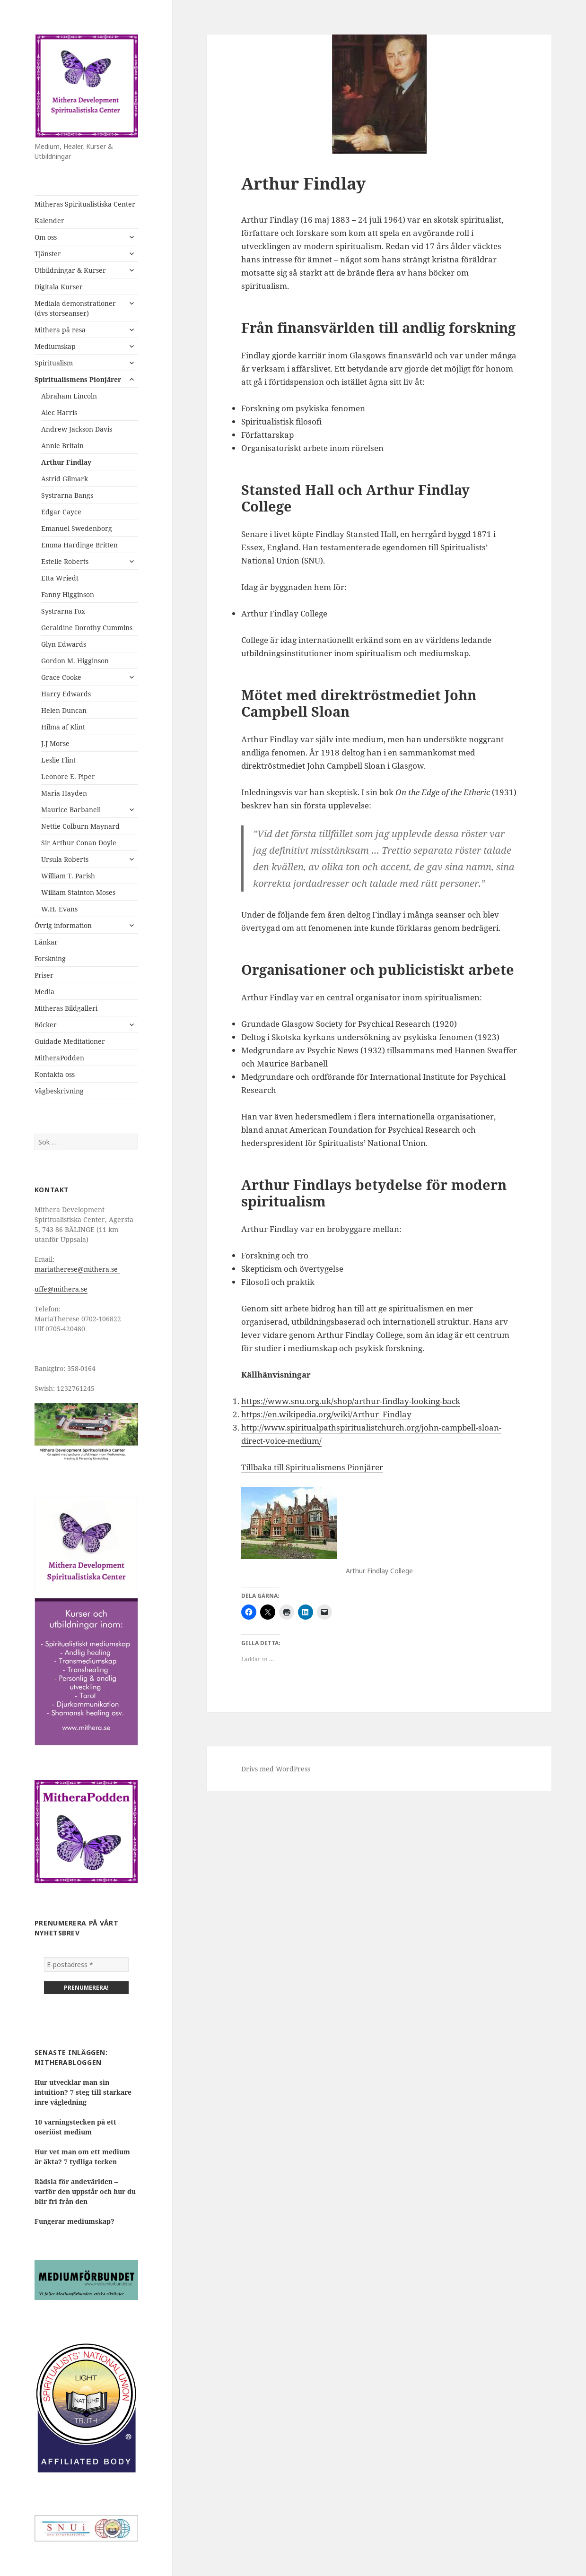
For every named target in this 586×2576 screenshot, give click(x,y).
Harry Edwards (66, 693)
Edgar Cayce (61, 511)
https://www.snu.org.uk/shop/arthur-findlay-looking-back (350, 1401)
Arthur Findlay (66, 462)
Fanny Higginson (67, 594)
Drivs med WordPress (275, 1768)
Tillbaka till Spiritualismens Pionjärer (312, 1467)
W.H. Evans (59, 908)
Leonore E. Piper (68, 776)
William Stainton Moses (78, 892)
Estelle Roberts (64, 561)
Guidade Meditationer (70, 1041)
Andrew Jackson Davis (76, 429)
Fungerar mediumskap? (74, 2221)
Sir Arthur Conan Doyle (78, 842)
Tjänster (48, 253)
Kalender (49, 220)
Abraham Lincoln (69, 395)
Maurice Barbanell (71, 809)
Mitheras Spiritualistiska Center (85, 203)
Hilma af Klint (63, 726)
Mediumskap (55, 346)
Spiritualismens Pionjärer (78, 379)
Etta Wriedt (60, 577)
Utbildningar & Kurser (70, 270)
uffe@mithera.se (61, 1288)
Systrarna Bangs (67, 495)
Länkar (46, 941)
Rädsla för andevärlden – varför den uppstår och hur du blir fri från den (85, 2191)
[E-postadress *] (86, 1964)
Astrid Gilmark (64, 478)
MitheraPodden (59, 1057)
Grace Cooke (61, 677)
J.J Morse (55, 743)
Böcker (46, 1024)
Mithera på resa (60, 329)
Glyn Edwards (63, 644)
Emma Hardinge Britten (79, 544)
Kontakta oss (55, 1074)
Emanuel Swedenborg (76, 528)
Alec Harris (59, 412)
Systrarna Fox (63, 611)
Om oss (46, 237)
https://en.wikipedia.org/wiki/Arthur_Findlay (326, 1414)
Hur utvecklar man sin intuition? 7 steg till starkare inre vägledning (83, 2092)
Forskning (50, 958)
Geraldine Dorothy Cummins (86, 627)
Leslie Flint (58, 759)
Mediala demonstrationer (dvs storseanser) (75, 308)
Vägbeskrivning (59, 1090)
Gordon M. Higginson (75, 660)
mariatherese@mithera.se (77, 1269)
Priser (44, 975)
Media (44, 991)
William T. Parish (68, 875)
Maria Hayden (64, 793)
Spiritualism (54, 362)
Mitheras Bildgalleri (66, 1008)
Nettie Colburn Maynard (80, 826)
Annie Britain (62, 445)
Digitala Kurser (59, 286)
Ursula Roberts (64, 859)
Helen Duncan (64, 710)
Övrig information (63, 925)
